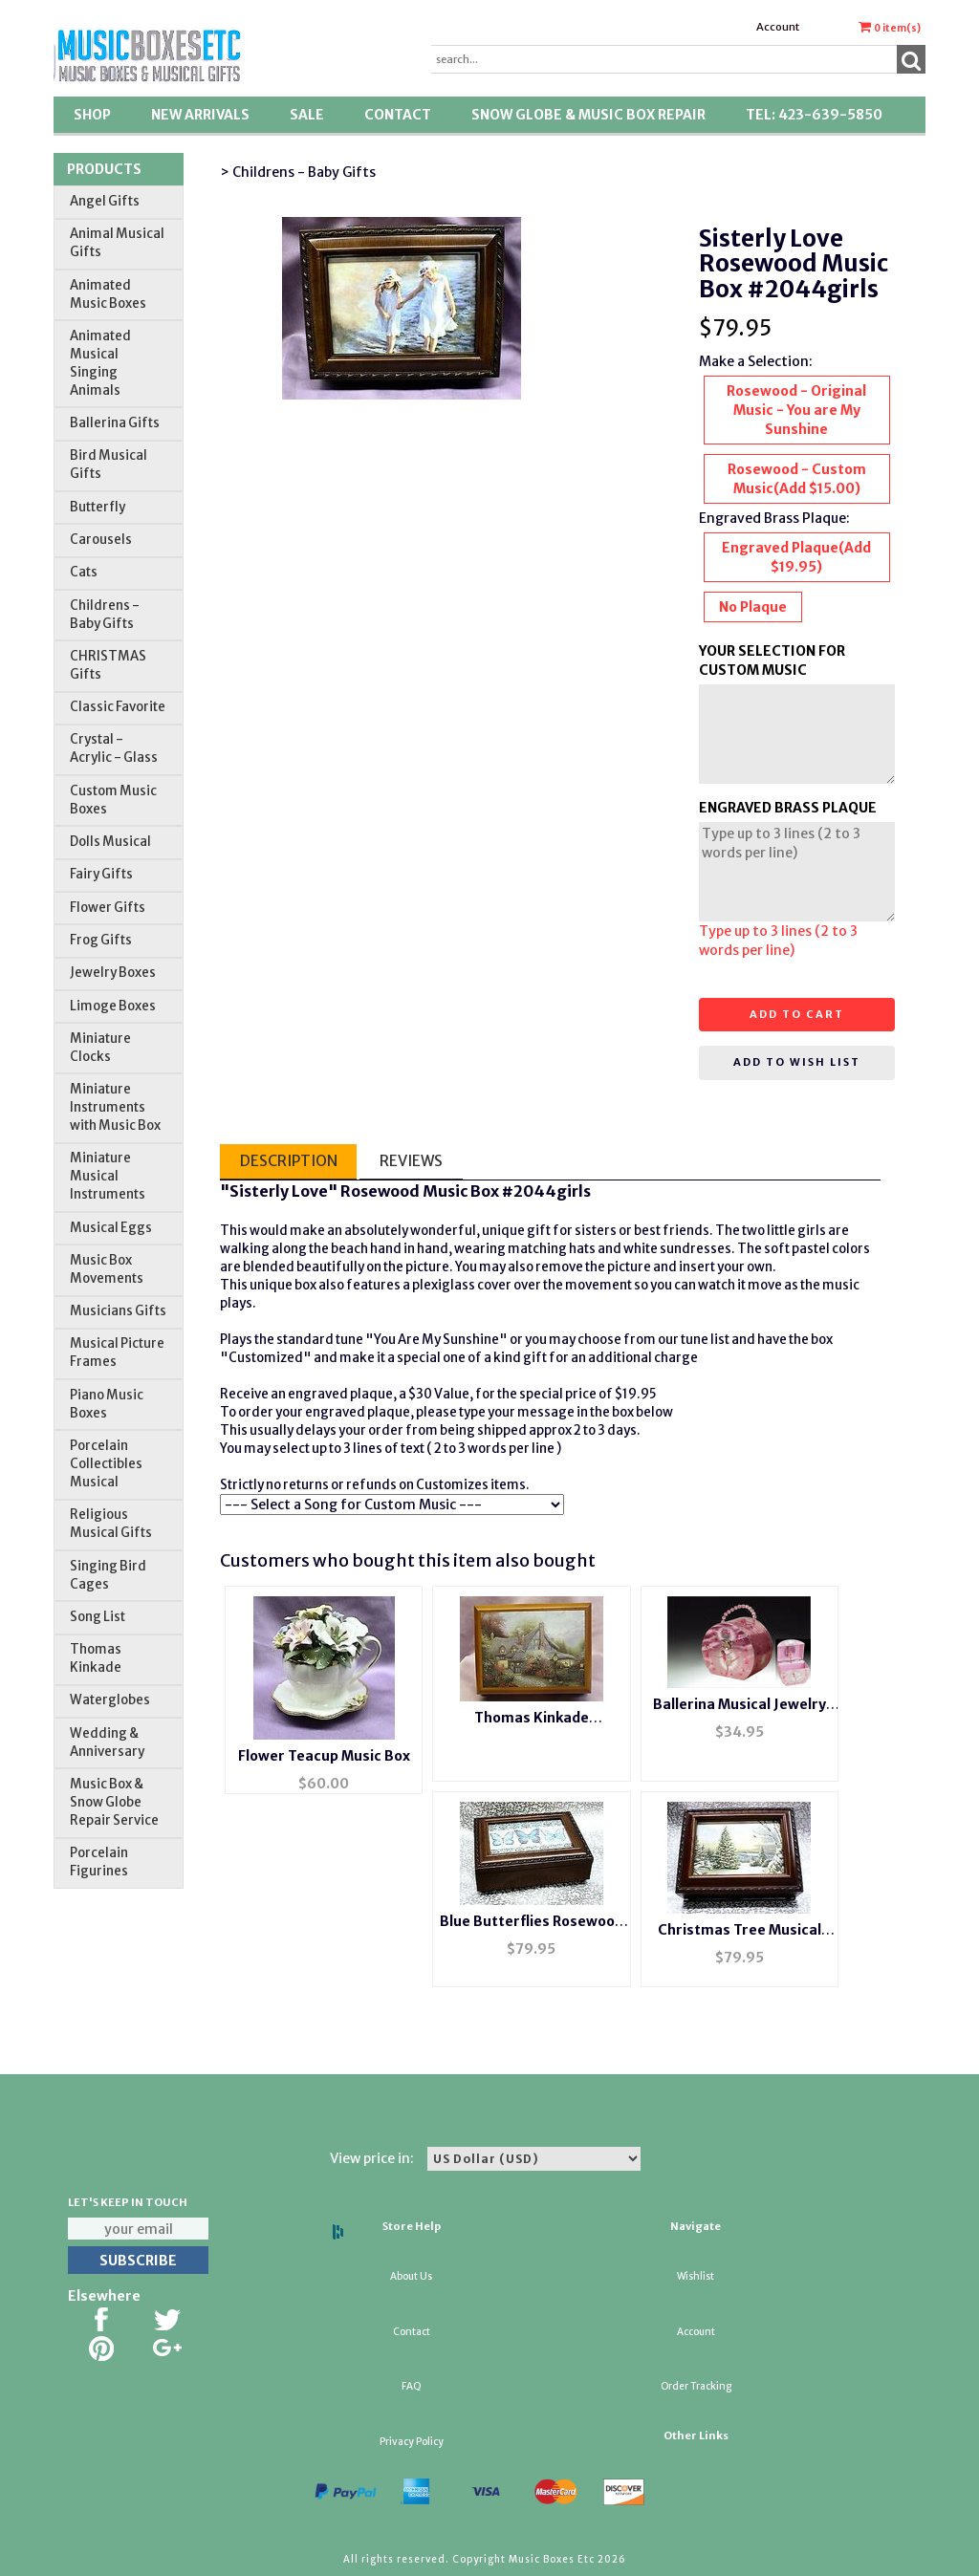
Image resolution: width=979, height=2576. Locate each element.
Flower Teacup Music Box (324, 1755)
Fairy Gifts (101, 874)
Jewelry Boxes (113, 972)
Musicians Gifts (118, 1311)
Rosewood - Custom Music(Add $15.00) (797, 479)
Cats (84, 572)
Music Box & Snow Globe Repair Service (114, 1802)
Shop (92, 114)
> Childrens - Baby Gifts (298, 172)
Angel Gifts (105, 201)
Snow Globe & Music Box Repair (588, 114)
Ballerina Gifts (115, 423)
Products (104, 169)
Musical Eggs (111, 1228)
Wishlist (695, 2276)
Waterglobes (110, 1700)
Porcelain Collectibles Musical (106, 1464)
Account (777, 26)
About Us (411, 2276)
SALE (307, 114)
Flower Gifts (107, 907)
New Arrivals (200, 114)
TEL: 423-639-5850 (814, 114)
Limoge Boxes (113, 1006)
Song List (97, 1617)
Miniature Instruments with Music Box (115, 1107)
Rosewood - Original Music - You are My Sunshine (796, 410)
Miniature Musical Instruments (107, 1176)
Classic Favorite (117, 707)
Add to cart (797, 1014)
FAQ (412, 2386)
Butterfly (97, 507)
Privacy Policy (412, 2441)
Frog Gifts (101, 940)
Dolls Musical (110, 841)
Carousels (101, 539)
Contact (397, 114)
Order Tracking (696, 2386)
